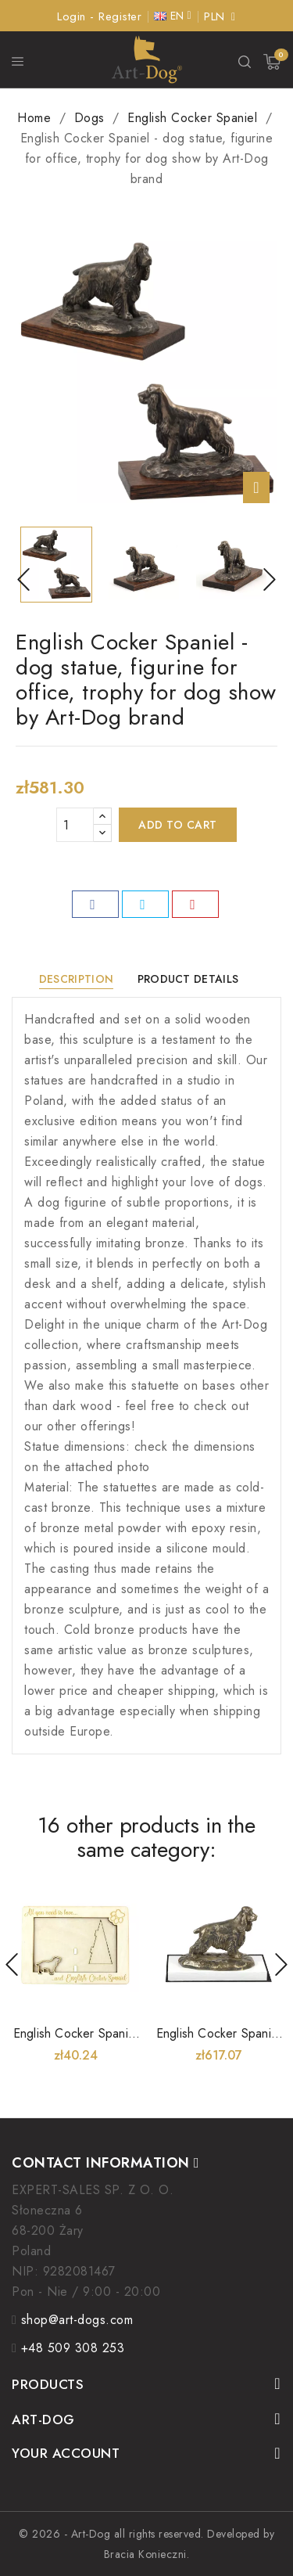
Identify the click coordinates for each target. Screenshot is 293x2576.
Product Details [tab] (188, 979)
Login (73, 16)
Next (281, 1964)
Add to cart (177, 825)
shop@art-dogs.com (77, 2320)
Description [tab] (76, 979)
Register (119, 16)
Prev (12, 1964)
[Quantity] (75, 825)
